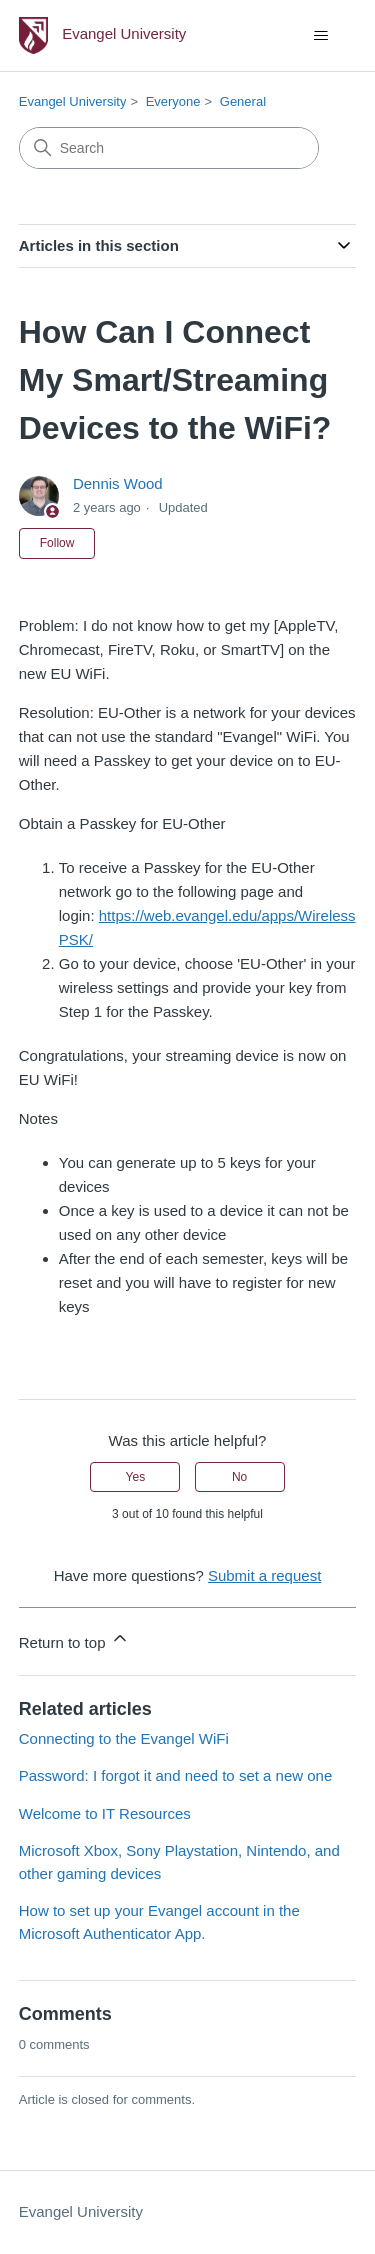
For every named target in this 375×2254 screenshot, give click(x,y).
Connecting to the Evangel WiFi (124, 1738)
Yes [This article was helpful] (136, 1477)
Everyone (173, 101)
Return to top (74, 1639)
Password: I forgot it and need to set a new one (176, 1775)
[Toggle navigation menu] (320, 36)
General (243, 101)
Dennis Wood (118, 483)
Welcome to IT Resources (105, 1813)
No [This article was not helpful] (239, 1477)
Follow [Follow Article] (57, 543)
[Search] (169, 148)
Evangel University (73, 101)
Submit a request (264, 1575)
